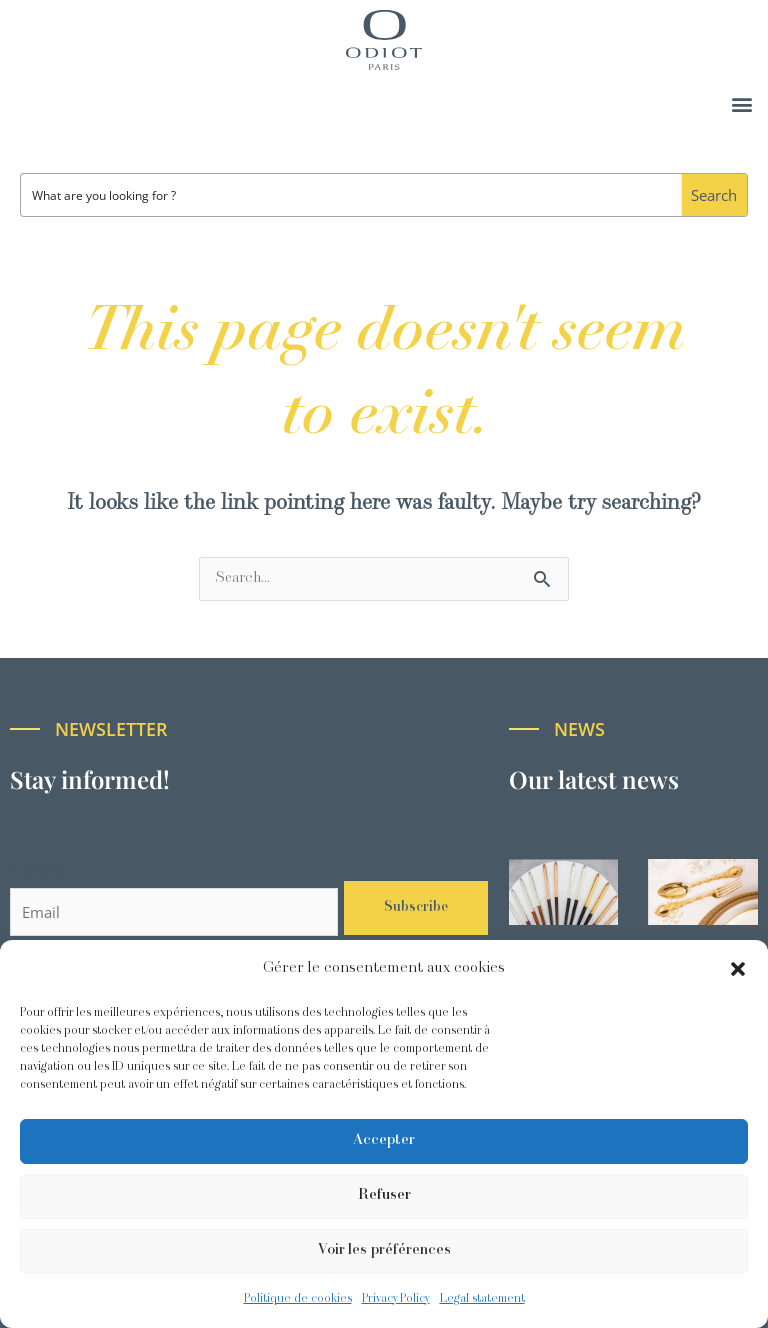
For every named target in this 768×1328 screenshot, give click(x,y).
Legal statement (482, 1299)
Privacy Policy (396, 1299)
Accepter (384, 1140)
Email (35, 872)
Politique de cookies (298, 1299)
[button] (738, 969)
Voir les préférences (384, 1250)
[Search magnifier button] (714, 195)
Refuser (384, 1195)
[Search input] (352, 195)
